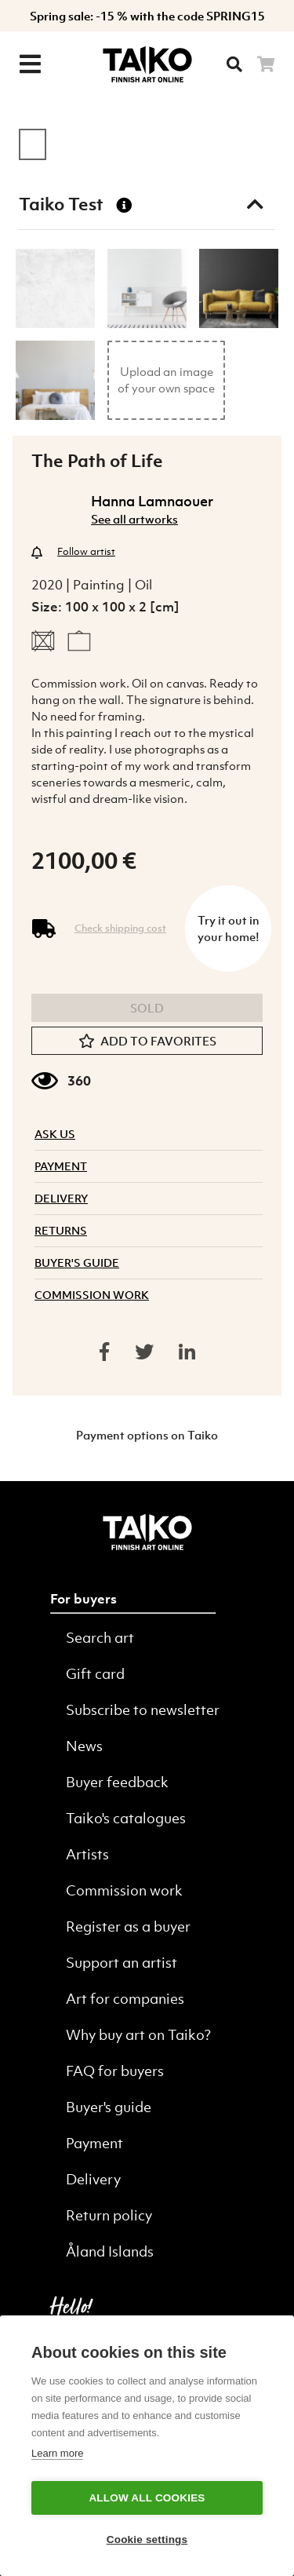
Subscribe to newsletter (143, 1710)
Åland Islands (110, 2251)
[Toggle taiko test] (255, 204)
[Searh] (234, 64)
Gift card (95, 1674)
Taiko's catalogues (126, 1818)
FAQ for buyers (115, 2071)
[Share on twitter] (144, 1351)
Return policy (109, 2215)
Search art (100, 1638)
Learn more (57, 2453)
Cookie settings (147, 2539)
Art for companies (125, 1999)
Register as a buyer (128, 1926)
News (84, 1746)
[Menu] (30, 64)
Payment (94, 2143)
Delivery (93, 2179)
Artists (87, 1854)
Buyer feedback (117, 1782)
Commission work (124, 1890)
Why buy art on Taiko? (138, 2035)
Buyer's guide (108, 2107)
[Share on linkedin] (186, 1351)
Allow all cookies (147, 2498)
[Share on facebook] (104, 1351)
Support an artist (121, 1963)
